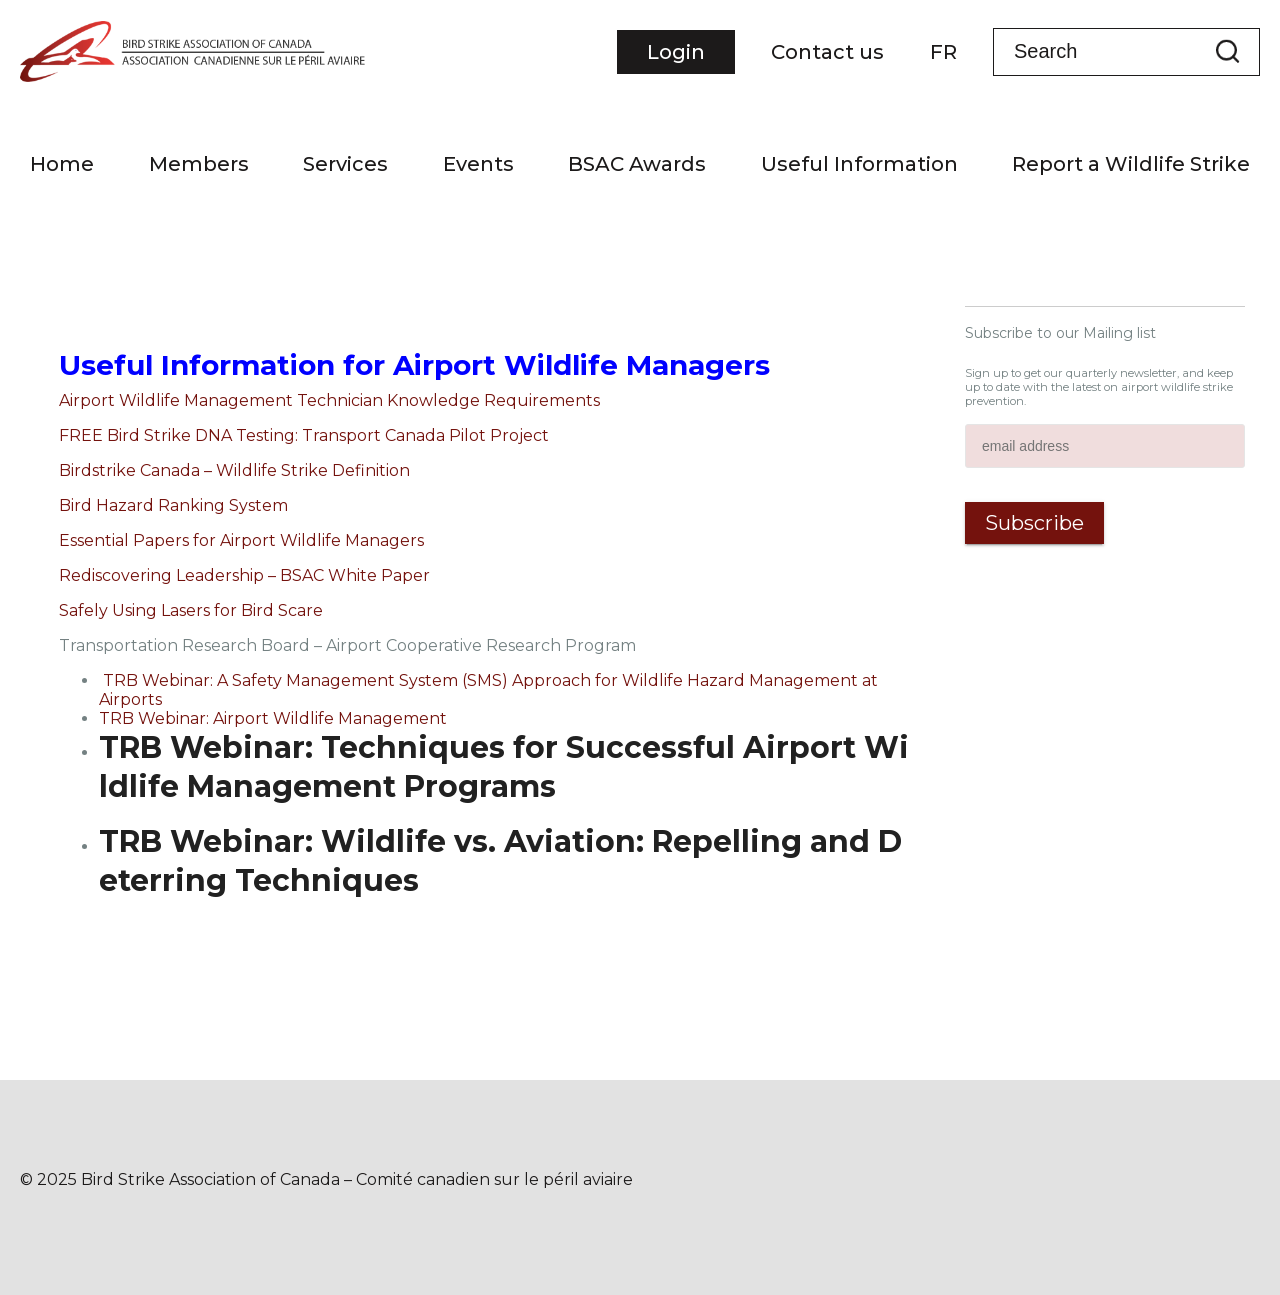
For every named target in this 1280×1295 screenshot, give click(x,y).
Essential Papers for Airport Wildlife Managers (241, 540)
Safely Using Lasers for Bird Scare (191, 610)
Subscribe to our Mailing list (1060, 333)
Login (676, 52)
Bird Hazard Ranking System (173, 505)
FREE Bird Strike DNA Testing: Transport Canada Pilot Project (304, 435)
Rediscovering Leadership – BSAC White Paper (244, 575)
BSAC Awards (637, 164)
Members (199, 164)
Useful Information (859, 164)
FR (943, 52)
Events (478, 164)
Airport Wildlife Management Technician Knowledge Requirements (329, 400)
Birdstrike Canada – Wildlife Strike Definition (234, 470)
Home (62, 164)
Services (345, 164)
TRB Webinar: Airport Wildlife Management (273, 718)
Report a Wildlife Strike (1131, 164)
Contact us (827, 52)
